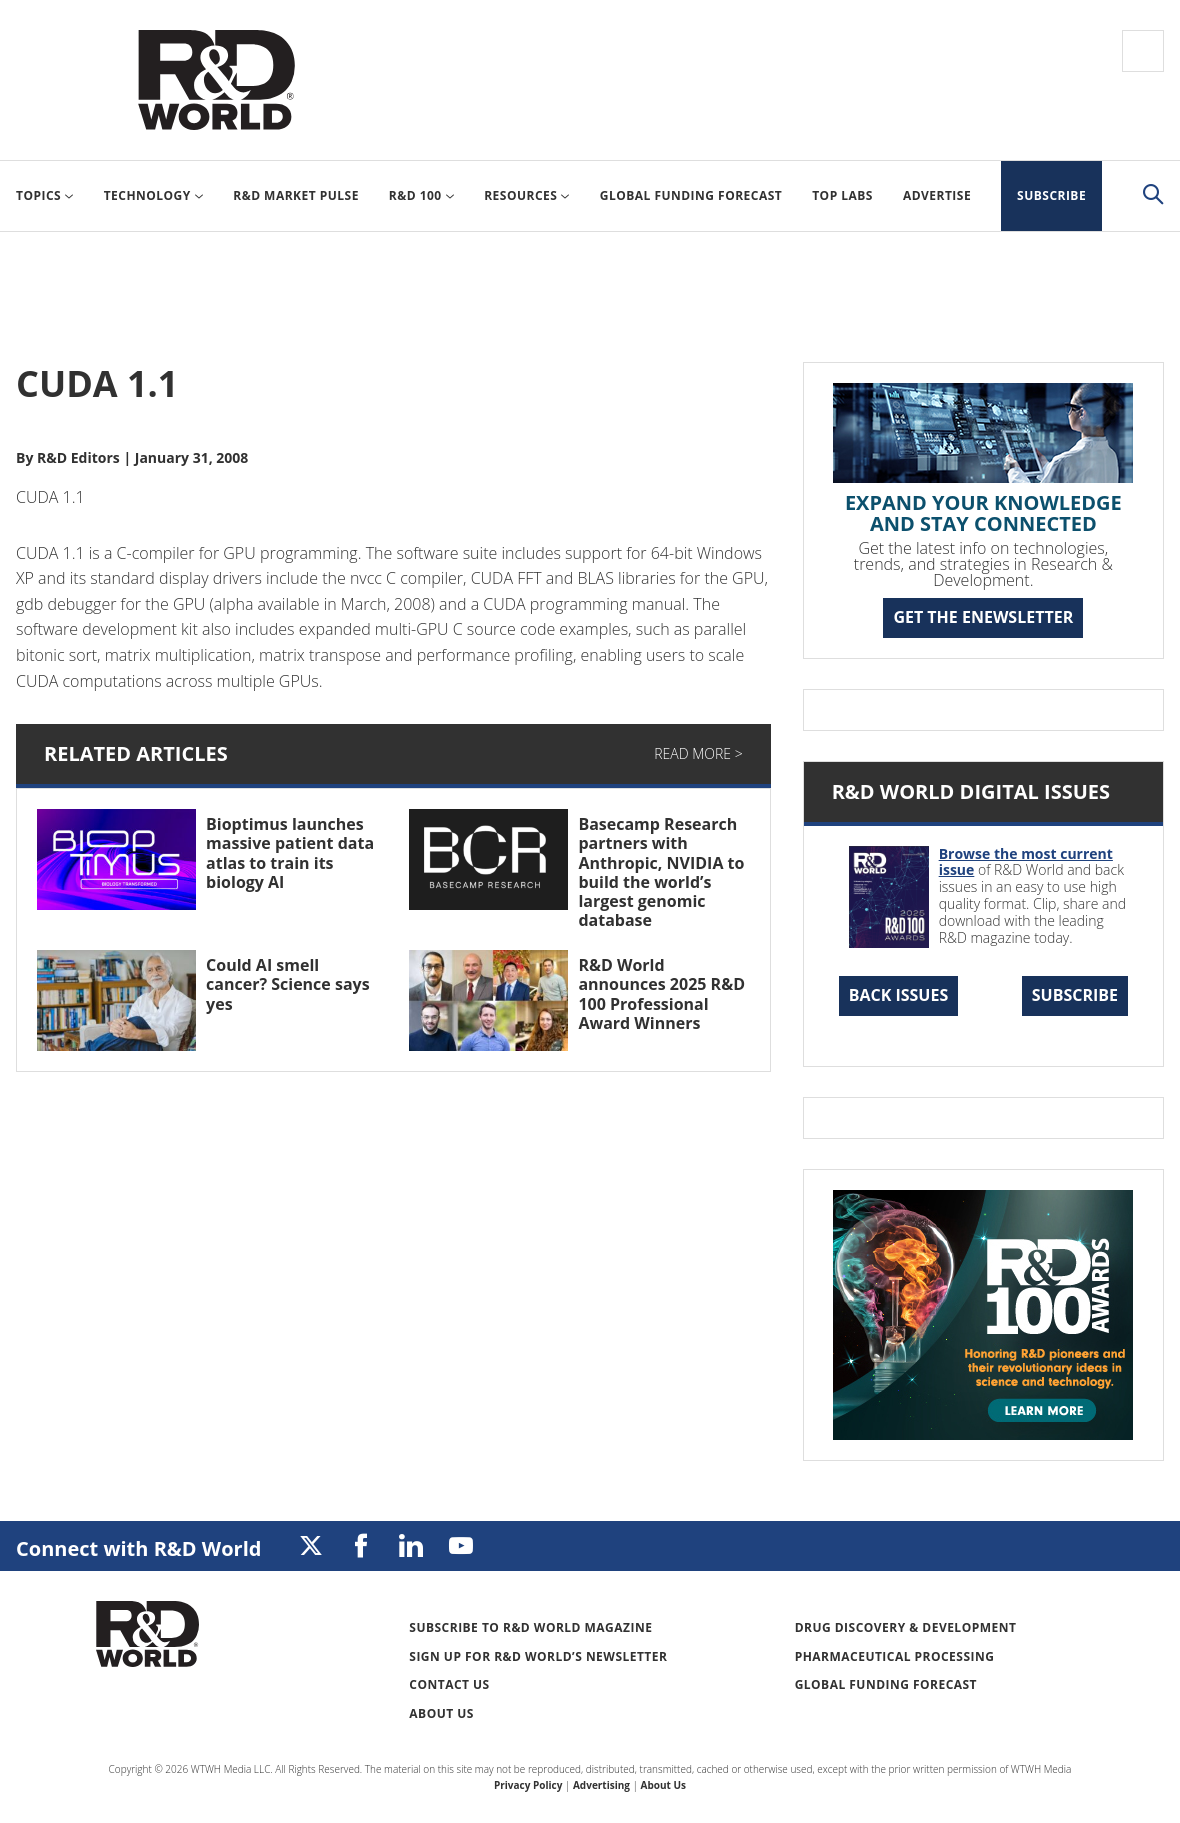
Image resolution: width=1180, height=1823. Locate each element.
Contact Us (449, 1684)
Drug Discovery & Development (906, 1627)
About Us (441, 1713)
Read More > (698, 753)
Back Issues (899, 995)
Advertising (601, 1785)
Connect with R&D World (138, 1548)
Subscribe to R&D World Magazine (530, 1627)
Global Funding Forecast (886, 1684)
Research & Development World (216, 80)
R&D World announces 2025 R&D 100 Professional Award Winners (661, 994)
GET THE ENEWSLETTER (983, 617)
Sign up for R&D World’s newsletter (538, 1656)
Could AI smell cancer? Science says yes (288, 984)
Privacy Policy (528, 1785)
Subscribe (1075, 995)
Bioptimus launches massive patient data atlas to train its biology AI (290, 853)
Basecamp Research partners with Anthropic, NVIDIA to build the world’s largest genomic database (661, 872)
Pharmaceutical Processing (895, 1656)
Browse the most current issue (1026, 862)
